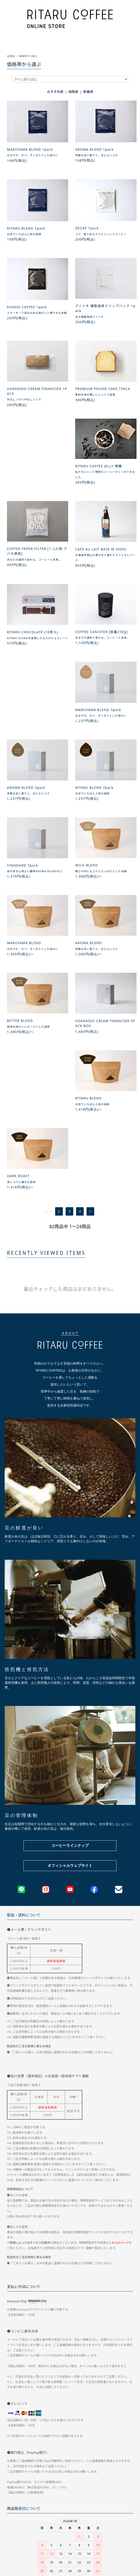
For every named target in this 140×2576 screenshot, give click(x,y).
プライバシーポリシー (24, 2535)
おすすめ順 (55, 91)
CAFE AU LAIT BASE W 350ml (32, 558)
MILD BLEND (86, 797)
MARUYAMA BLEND (24, 875)
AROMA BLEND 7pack (26, 719)
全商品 (11, 56)
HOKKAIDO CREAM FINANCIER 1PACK (37, 395)
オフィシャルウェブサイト (70, 1720)
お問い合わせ (52, 2535)
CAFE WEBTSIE (50, 2544)
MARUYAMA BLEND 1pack (30, 149)
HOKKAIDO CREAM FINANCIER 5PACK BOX (105, 955)
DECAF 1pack (87, 228)
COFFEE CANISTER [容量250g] (33, 641)
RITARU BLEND (20, 1030)
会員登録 (96, 2535)
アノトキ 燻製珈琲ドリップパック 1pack (105, 312)
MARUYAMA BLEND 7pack (98, 642)
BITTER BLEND (20, 952)
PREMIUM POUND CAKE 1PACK (102, 392)
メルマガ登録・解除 (22, 2544)
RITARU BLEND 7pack (94, 719)
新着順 (88, 91)
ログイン (113, 2535)
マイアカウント (76, 2535)
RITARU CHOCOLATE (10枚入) (101, 558)
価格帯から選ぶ (28, 56)
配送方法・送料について (39, 2526)
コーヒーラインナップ (70, 1700)
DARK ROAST (86, 1030)
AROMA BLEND (88, 875)
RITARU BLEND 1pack (26, 228)
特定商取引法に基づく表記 (111, 2526)
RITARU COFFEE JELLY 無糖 (30, 475)
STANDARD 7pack (22, 797)
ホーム (14, 2526)
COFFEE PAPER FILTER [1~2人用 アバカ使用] (105, 477)
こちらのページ (118, 2097)
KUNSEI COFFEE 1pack (27, 311)
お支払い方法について (74, 2526)
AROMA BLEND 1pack (94, 149)
